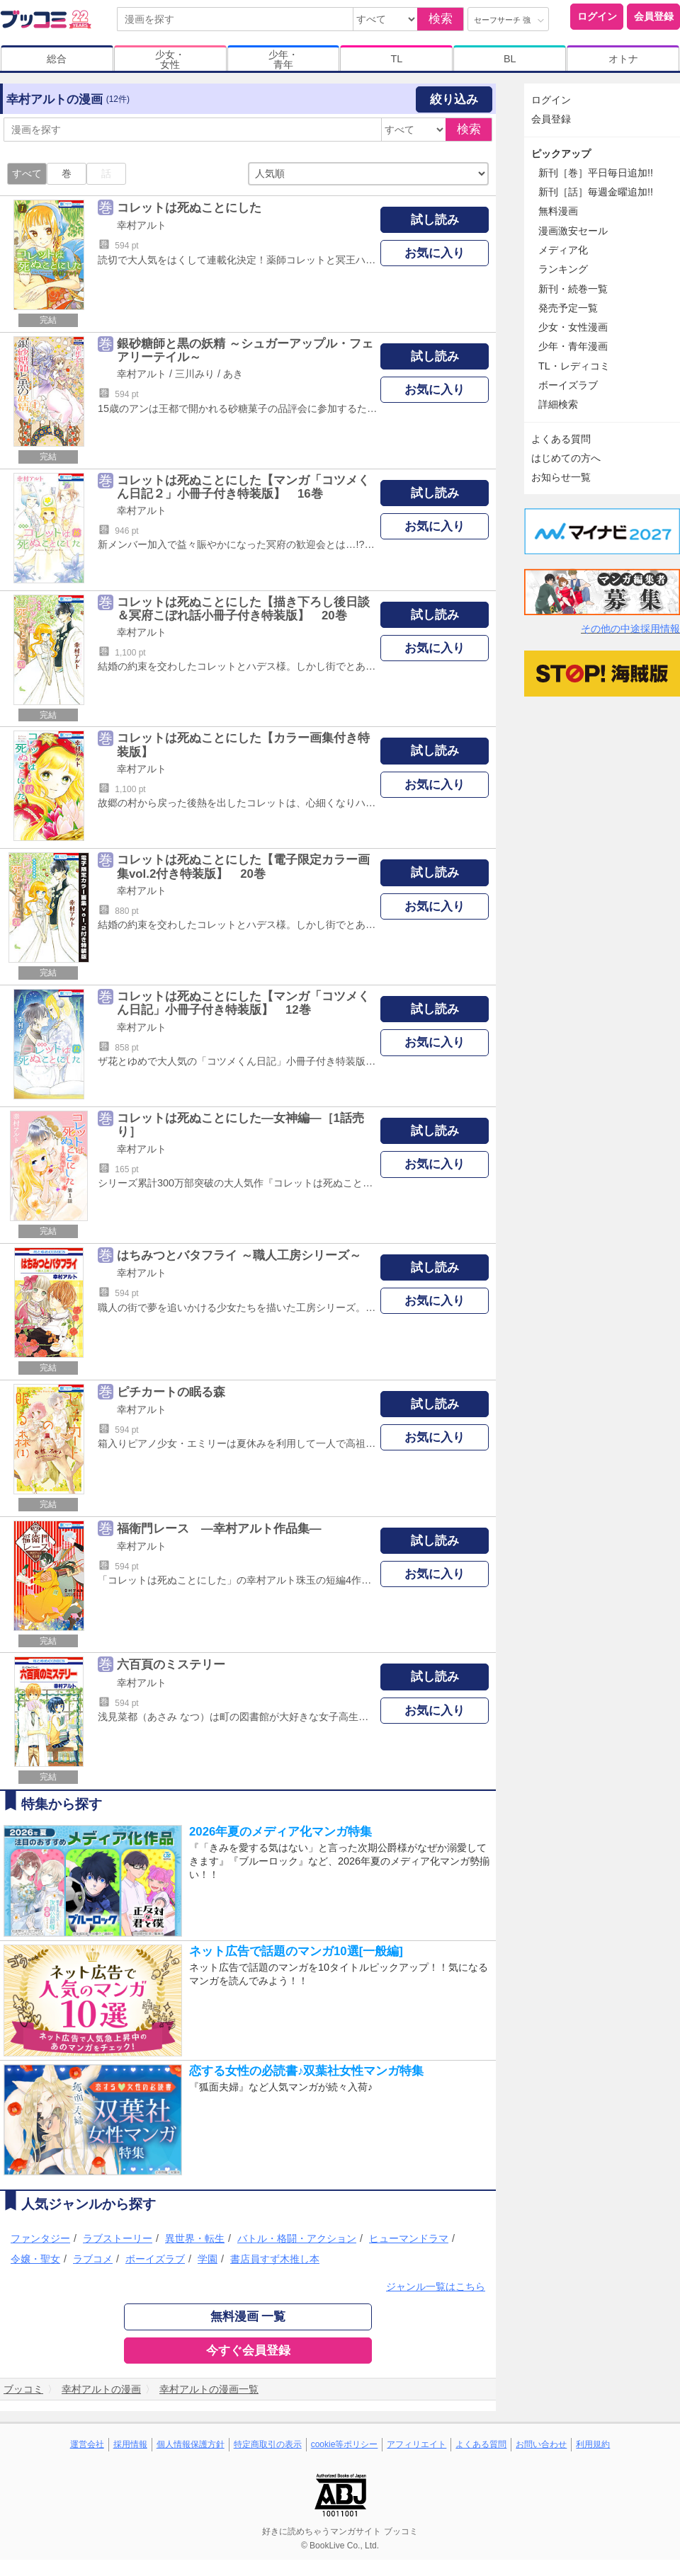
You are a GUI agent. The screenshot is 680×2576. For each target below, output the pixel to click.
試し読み (435, 220)
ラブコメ (93, 2259)
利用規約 (593, 2444)
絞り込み (454, 99)
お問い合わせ (541, 2444)
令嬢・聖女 (35, 2259)
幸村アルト (141, 225)
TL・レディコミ (574, 366)
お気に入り (434, 253)
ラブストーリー (117, 2238)
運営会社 (87, 2444)
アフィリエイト (416, 2444)
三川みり (195, 373)
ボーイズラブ (155, 2259)
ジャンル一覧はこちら (435, 2286)
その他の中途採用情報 (630, 628)
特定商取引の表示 (268, 2444)
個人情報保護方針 (191, 2444)
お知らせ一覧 (561, 477)
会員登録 (654, 16)
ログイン (597, 16)
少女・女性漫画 (573, 327)
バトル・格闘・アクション (296, 2238)
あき (233, 373)
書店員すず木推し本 (274, 2259)
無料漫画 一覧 (248, 2316)
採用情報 (130, 2444)
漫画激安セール (573, 230)
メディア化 (563, 250)
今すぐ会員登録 (248, 2350)
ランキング (563, 269)
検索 (441, 18)
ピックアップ (561, 153)
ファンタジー (40, 2238)
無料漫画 (558, 211)
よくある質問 (561, 439)
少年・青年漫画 (573, 346)
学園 (207, 2259)
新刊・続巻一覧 (573, 288)
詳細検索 (558, 404)
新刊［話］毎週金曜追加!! (595, 192)
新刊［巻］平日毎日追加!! (595, 172)
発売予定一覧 (568, 308)
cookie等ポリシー (344, 2444)
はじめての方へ (566, 458)
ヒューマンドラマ (408, 2238)
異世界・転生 (195, 2238)
